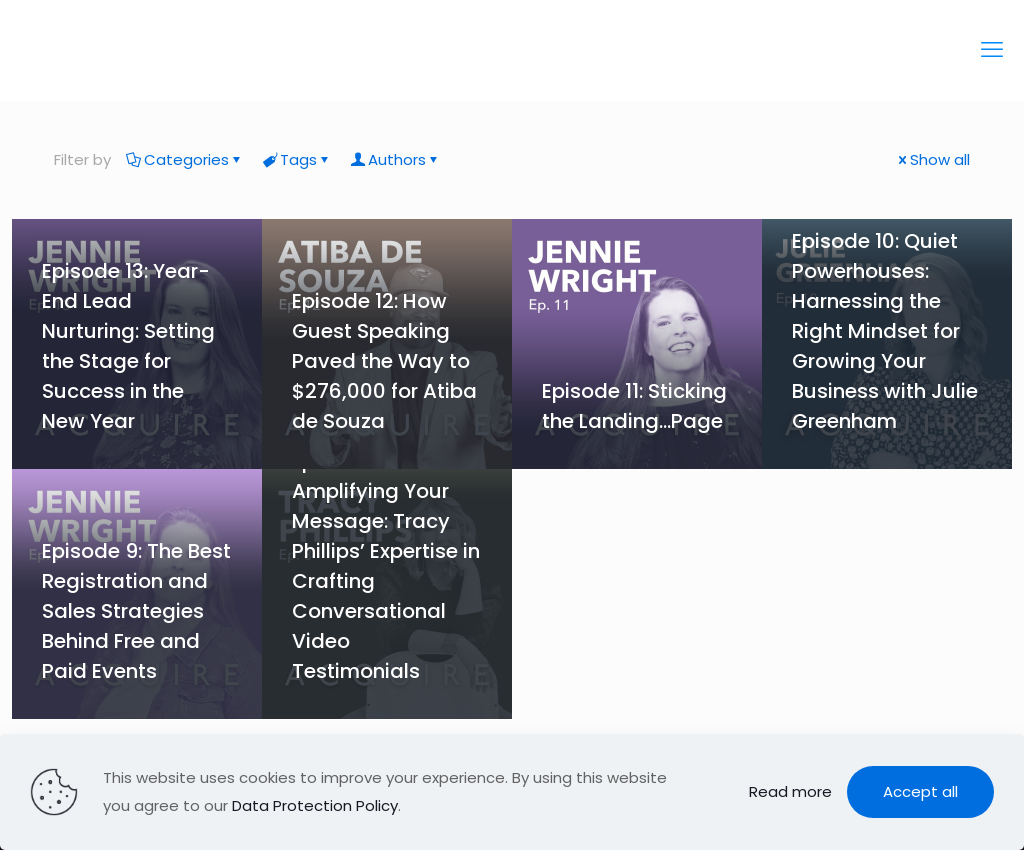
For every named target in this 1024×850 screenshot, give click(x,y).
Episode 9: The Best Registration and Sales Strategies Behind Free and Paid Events (136, 611)
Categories (185, 159)
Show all (932, 159)
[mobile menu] (992, 50)
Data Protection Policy (315, 805)
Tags (297, 159)
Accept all (920, 791)
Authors (395, 159)
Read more (790, 791)
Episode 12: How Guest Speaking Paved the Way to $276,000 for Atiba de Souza (384, 361)
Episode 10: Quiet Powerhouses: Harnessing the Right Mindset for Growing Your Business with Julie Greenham (885, 331)
